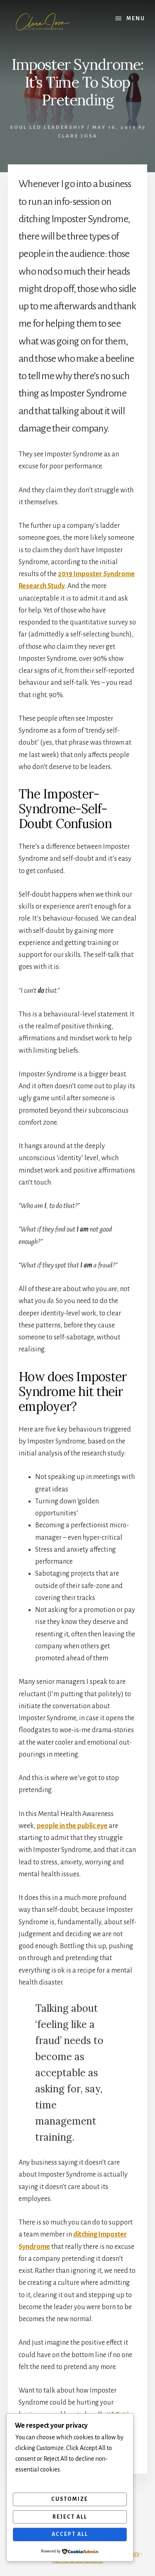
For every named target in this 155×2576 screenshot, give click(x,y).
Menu (135, 18)
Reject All (69, 2517)
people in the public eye (72, 1826)
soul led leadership (47, 127)
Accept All (70, 2534)
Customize (69, 2499)
